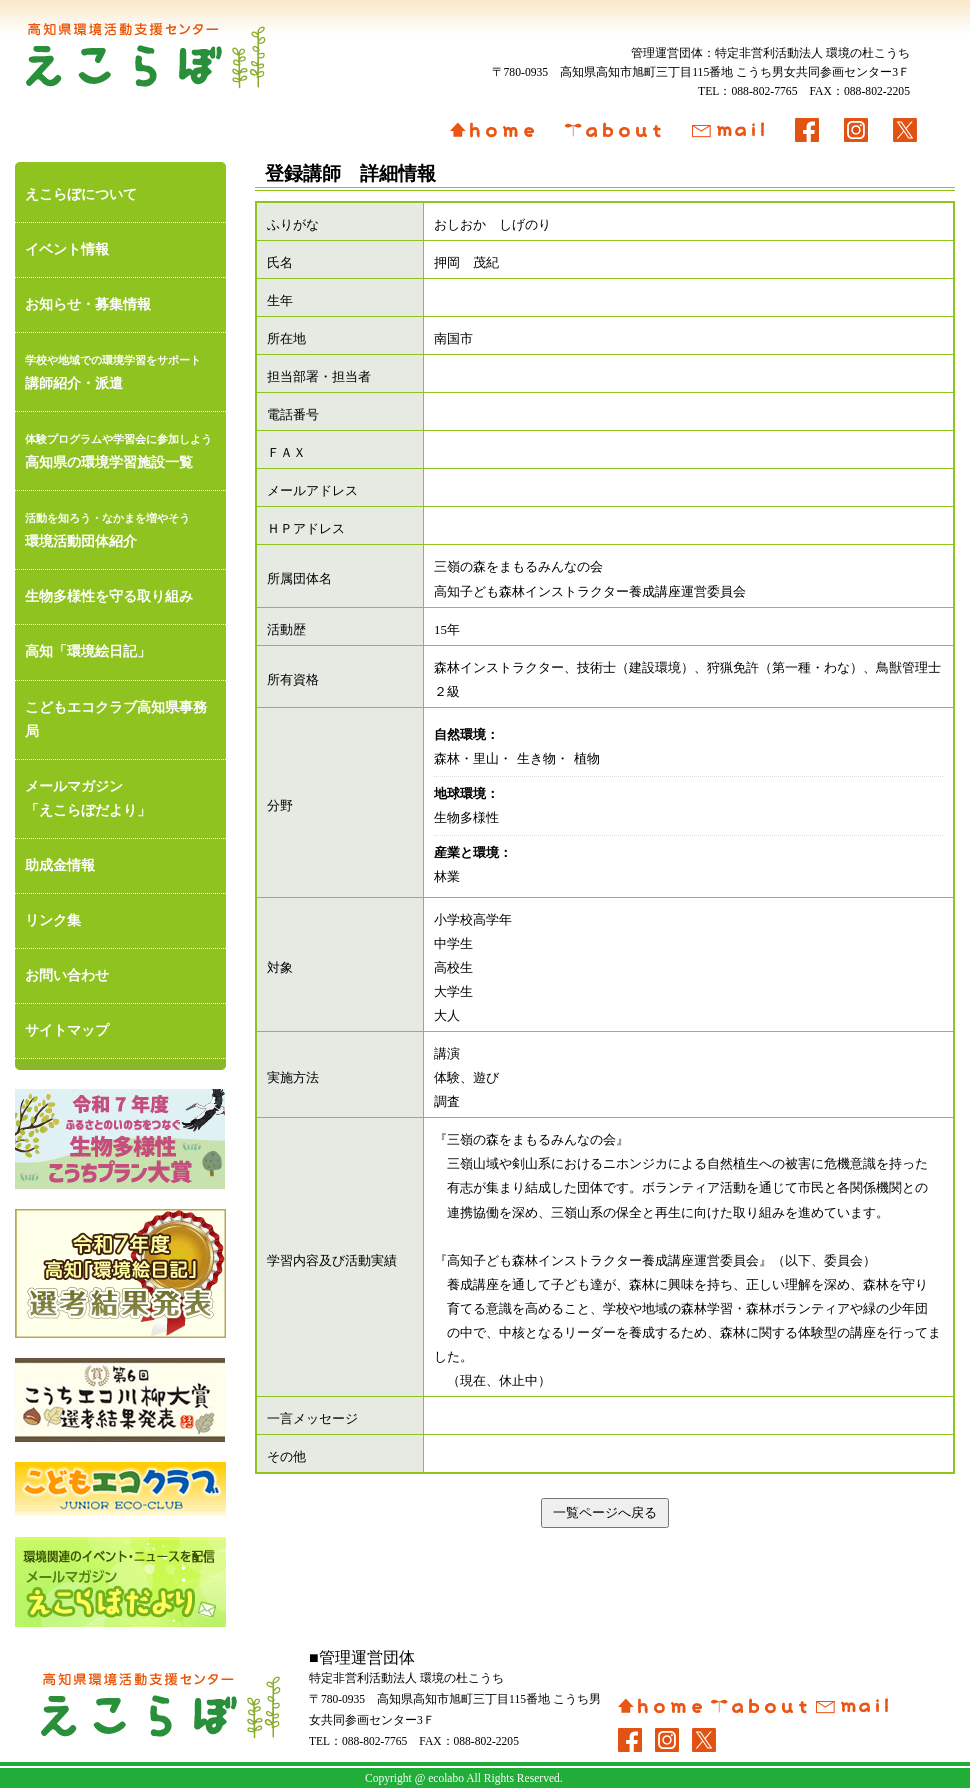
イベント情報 (67, 249)
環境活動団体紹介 (120, 527)
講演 (447, 1054)
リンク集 (53, 920)
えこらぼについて (81, 194)
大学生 (453, 992)
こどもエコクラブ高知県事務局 (116, 719)
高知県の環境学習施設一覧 (120, 448)
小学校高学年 (473, 920)
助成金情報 (60, 865)
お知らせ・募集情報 (88, 304)
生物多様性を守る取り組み (109, 596)
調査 (447, 1102)
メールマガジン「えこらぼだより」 (88, 798)
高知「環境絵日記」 (88, 651)
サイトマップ (67, 1030)
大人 (447, 1016)
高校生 (453, 968)
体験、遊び (466, 1078)
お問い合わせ (67, 975)
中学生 (453, 944)
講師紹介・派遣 (120, 369)
